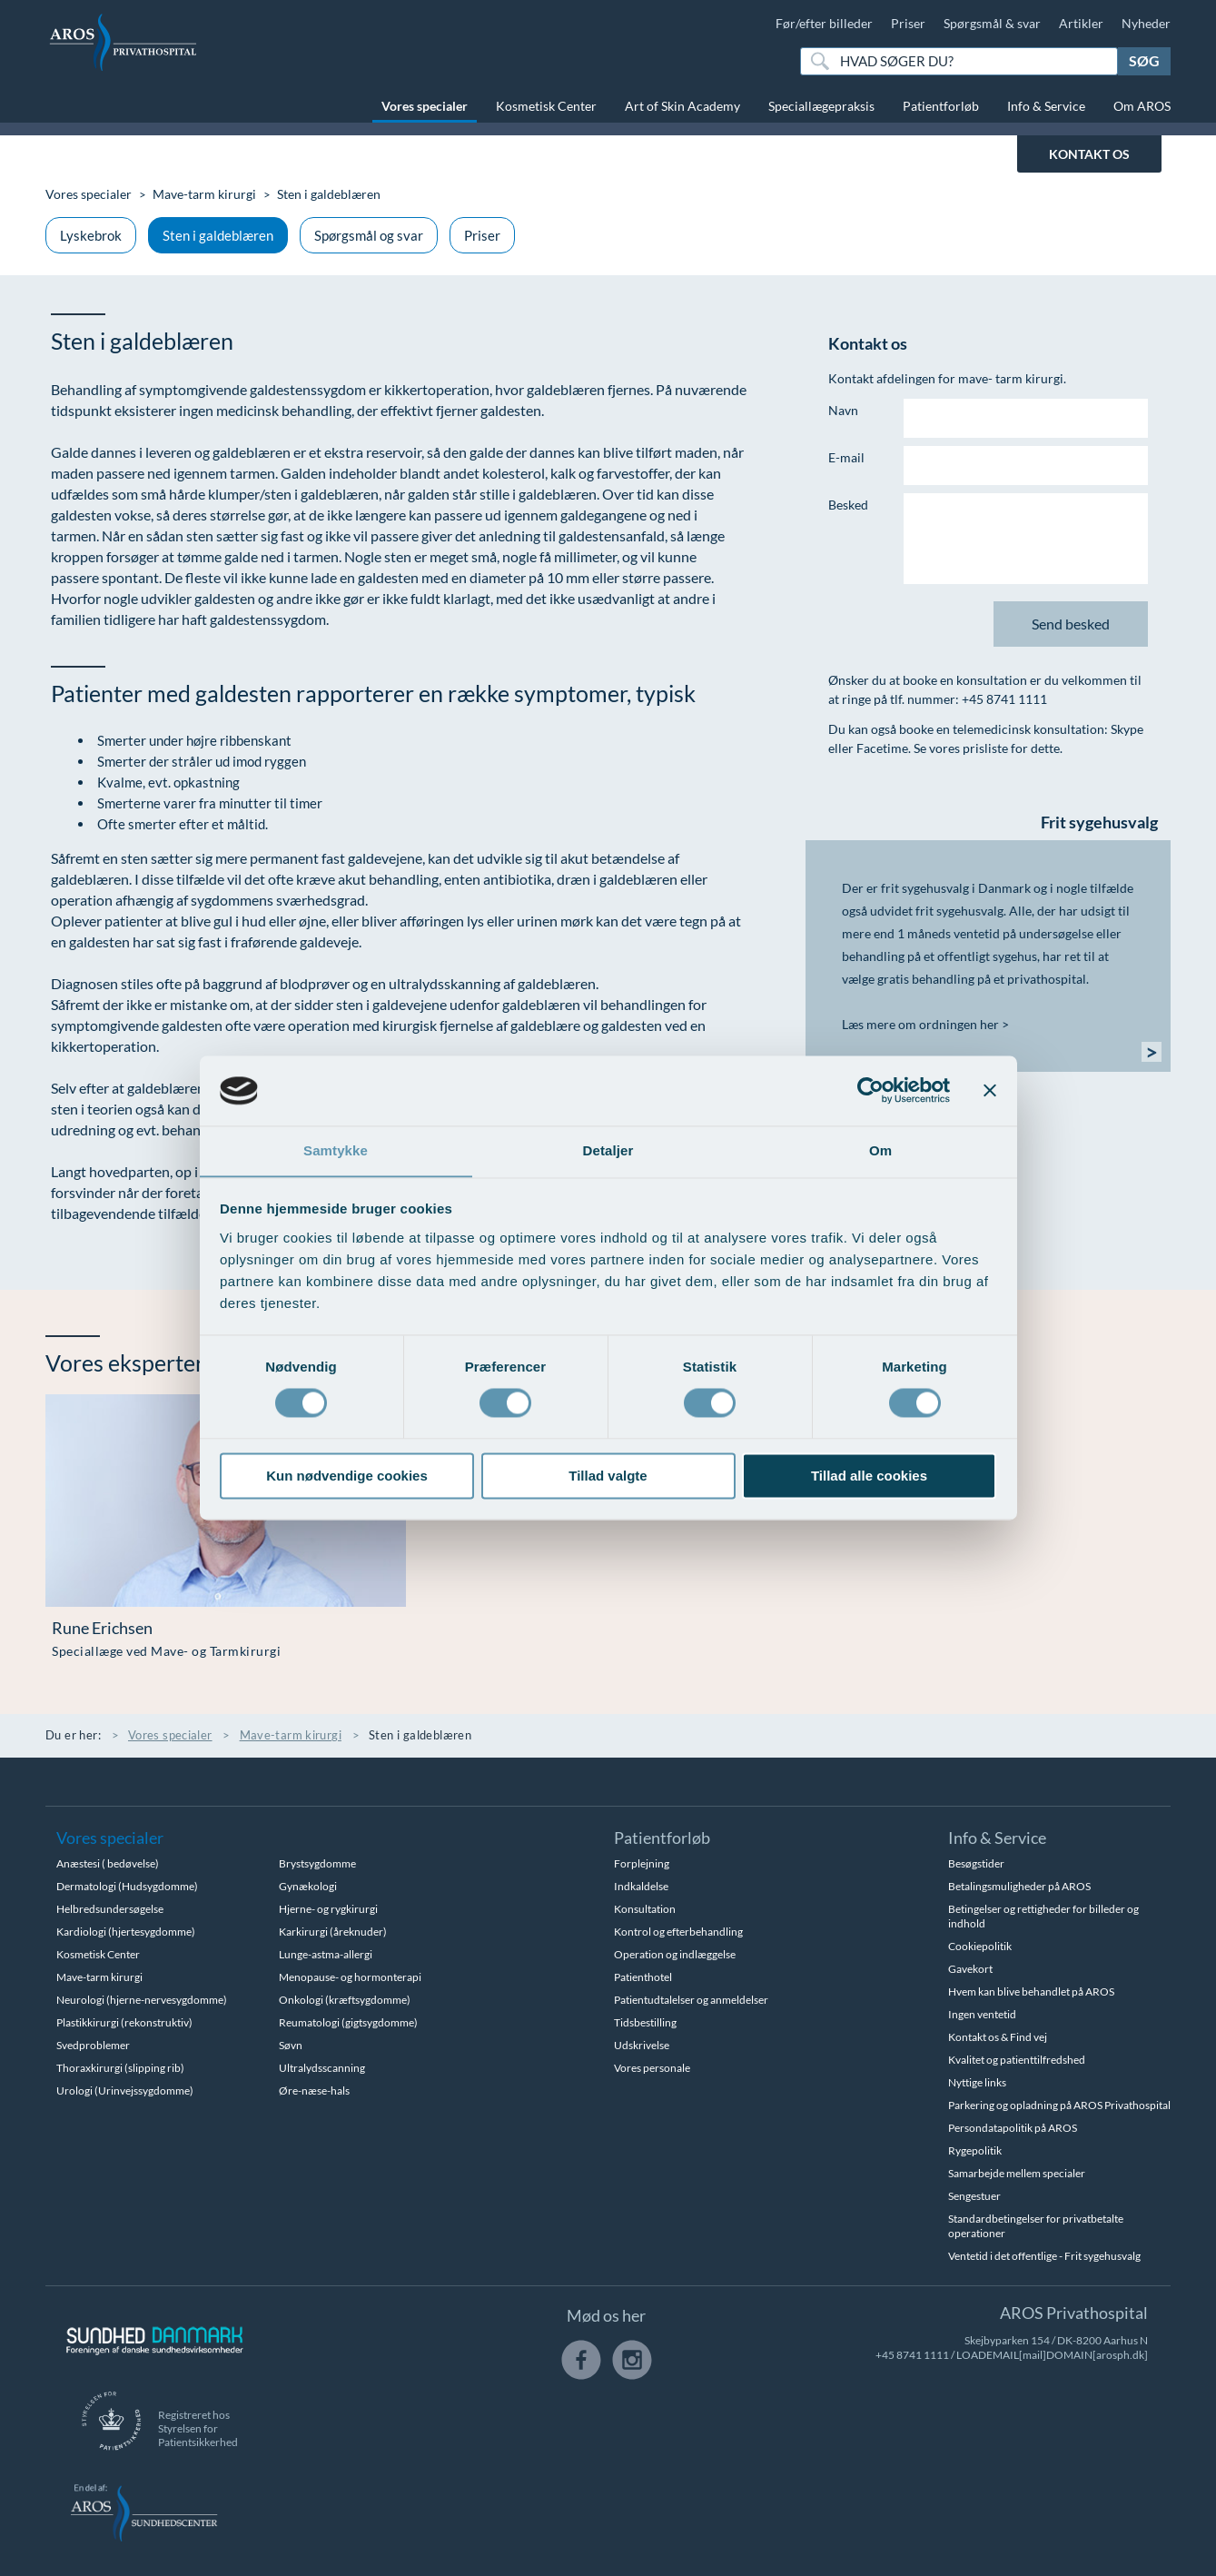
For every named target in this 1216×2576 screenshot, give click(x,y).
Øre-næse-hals (314, 2090)
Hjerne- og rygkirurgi (328, 1909)
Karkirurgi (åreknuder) (333, 1931)
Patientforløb (941, 106)
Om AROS (1142, 106)
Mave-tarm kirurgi (204, 194)
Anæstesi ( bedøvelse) (107, 1863)
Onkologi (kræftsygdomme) (344, 1999)
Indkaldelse (641, 1886)
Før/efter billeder (824, 23)
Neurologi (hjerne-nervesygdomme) (141, 1999)
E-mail (846, 457)
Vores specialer (424, 106)
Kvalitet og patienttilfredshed (1016, 2059)
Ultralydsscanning (322, 2068)
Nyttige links (977, 2082)
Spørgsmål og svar (368, 235)
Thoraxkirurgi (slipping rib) (120, 2068)
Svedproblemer (93, 2045)
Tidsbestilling (645, 2022)
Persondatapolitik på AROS (1012, 2128)
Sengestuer (974, 2196)
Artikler (1081, 23)
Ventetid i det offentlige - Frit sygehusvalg (1044, 2256)
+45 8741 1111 (912, 2355)
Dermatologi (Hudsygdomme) (127, 1886)
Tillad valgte (607, 1476)
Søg (1144, 60)
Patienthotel (643, 1977)
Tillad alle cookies (869, 1476)
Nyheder (1146, 23)
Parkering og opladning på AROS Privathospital (1059, 2105)
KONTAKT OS (1089, 154)
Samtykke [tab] (335, 1150)
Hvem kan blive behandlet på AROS (1031, 1991)
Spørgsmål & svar (992, 23)
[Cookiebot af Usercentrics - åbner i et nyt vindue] (870, 1090)
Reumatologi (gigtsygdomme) (348, 2022)
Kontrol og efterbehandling (678, 1931)
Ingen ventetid (982, 2014)
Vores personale (652, 2068)
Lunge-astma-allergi (325, 1954)
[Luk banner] (990, 1090)
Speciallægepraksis (821, 106)
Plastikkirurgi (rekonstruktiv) (124, 2022)
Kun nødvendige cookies (347, 1476)
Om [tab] (880, 1150)
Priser (908, 23)
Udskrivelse (641, 2045)
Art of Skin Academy (682, 106)
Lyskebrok (91, 235)
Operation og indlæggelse (675, 1954)
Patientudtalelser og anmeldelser (691, 1999)
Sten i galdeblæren (218, 235)
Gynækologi (308, 1886)
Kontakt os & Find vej (997, 2037)
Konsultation (645, 1909)
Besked (848, 504)
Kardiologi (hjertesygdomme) (125, 1931)
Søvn (290, 2045)
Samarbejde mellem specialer (1016, 2173)
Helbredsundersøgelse (109, 1909)
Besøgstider (976, 1863)
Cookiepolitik (980, 1946)
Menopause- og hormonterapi (350, 1977)
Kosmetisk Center (546, 106)
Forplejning (641, 1863)
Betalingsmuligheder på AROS (1019, 1886)
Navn (843, 410)
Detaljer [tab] (608, 1150)
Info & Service (1046, 106)
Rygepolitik (975, 2150)
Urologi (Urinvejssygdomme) (124, 2090)
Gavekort (970, 1969)
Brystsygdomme (317, 1863)
